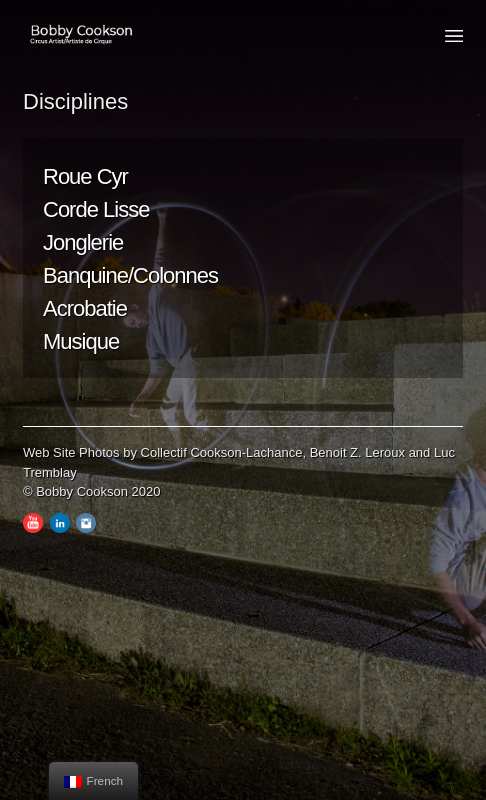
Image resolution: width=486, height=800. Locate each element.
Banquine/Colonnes (130, 275)
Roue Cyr (85, 176)
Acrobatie (85, 308)
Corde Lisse (96, 209)
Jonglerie (83, 242)
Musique (81, 341)
